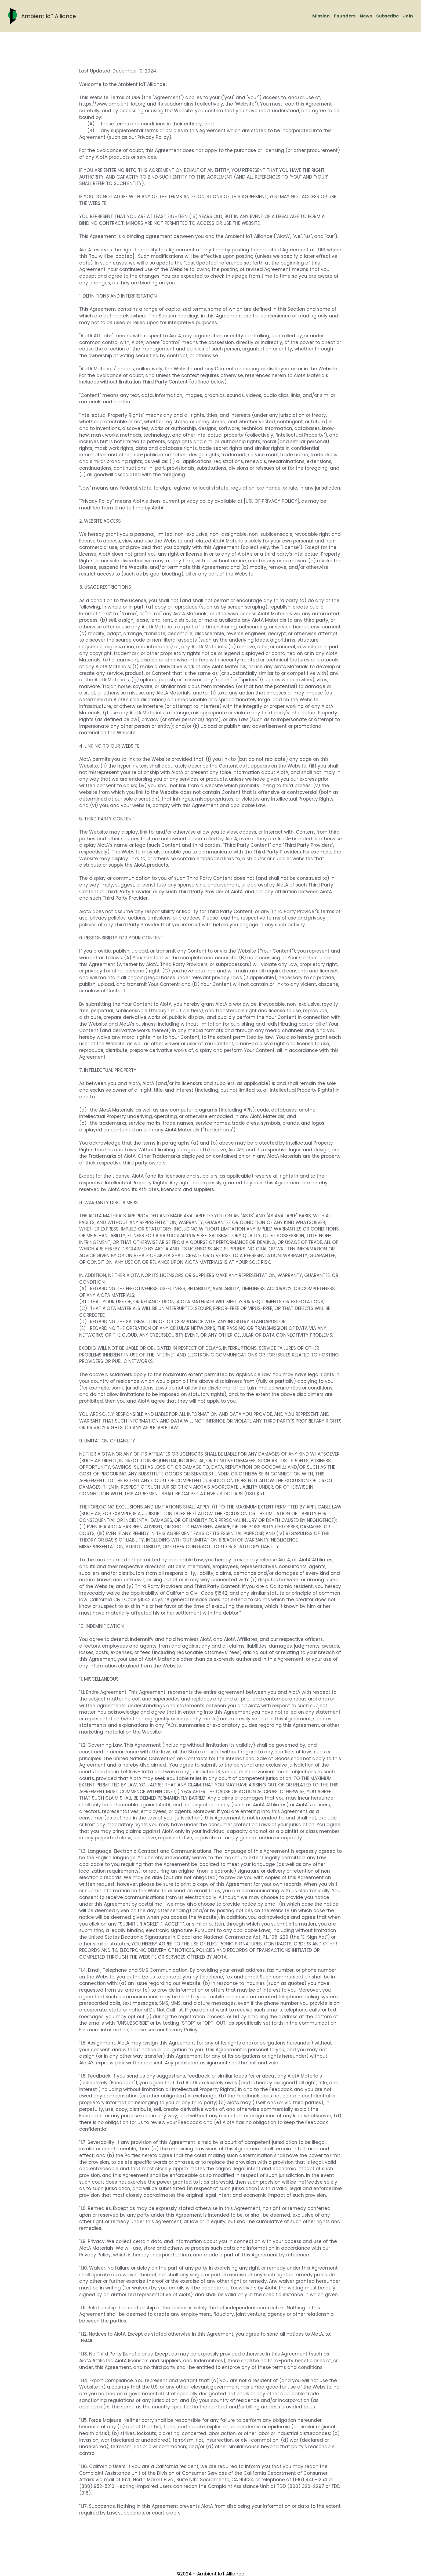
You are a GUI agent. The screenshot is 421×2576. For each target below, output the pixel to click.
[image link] (12, 15)
